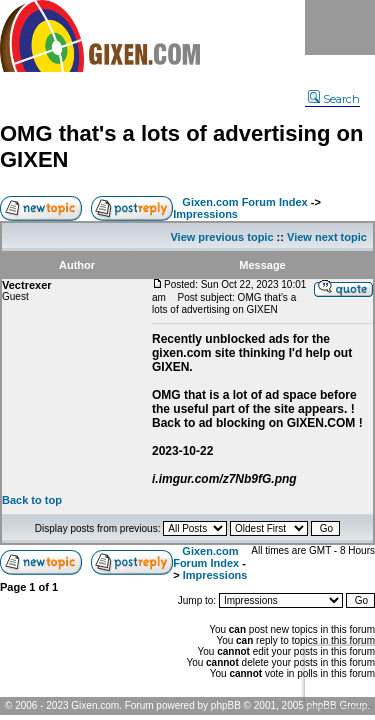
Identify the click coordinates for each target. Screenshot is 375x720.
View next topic (327, 237)
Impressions (205, 214)
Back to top (32, 500)
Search (334, 99)
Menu (340, 27)
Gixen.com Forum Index (244, 202)
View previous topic (221, 237)
